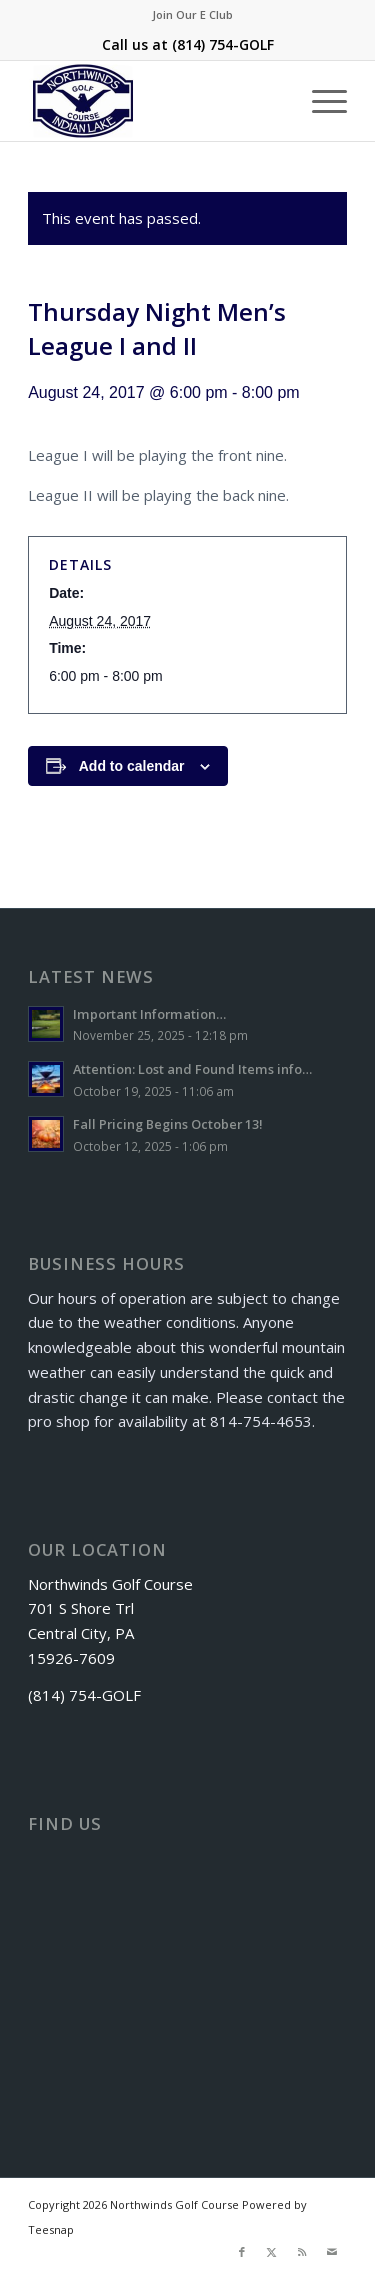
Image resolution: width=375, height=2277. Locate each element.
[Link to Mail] (332, 2252)
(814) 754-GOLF (223, 44)
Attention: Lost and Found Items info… (192, 1069)
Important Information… (149, 1014)
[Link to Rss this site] (302, 2252)
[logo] (155, 101)
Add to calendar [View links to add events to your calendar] (132, 766)
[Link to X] (272, 2252)
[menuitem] (192, 15)
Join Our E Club (192, 14)
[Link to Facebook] (242, 2252)
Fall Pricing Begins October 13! (168, 1124)
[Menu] (319, 101)
